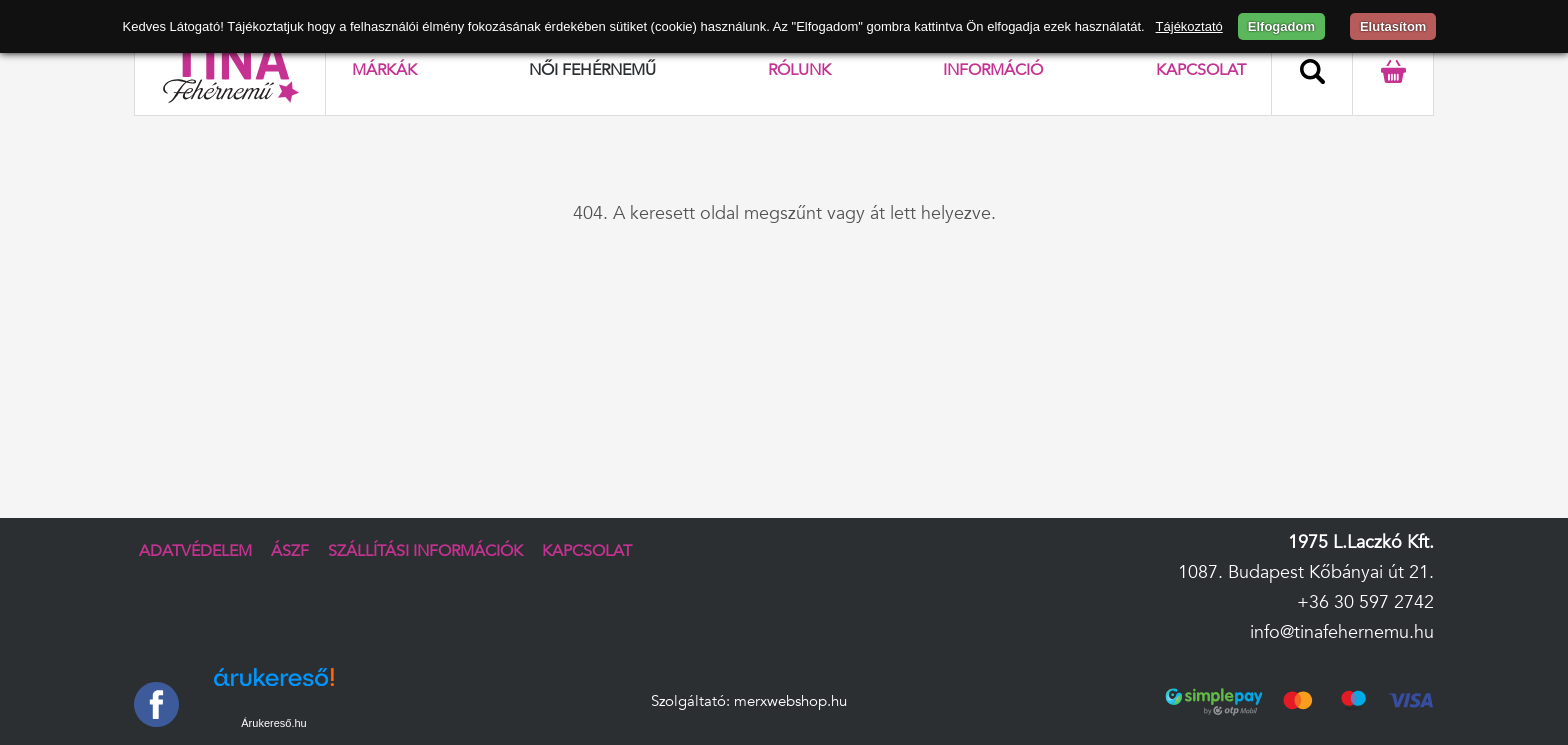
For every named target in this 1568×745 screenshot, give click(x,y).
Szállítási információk (425, 551)
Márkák (384, 70)
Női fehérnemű (592, 70)
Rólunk (799, 70)
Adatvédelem (195, 551)
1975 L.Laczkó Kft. (1361, 542)
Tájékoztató (1189, 26)
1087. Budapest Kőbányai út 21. (1306, 572)
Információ (993, 70)
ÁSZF (290, 551)
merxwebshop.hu (790, 701)
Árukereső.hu (273, 723)
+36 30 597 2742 (1365, 602)
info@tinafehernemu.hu (1342, 632)
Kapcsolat (1201, 70)
